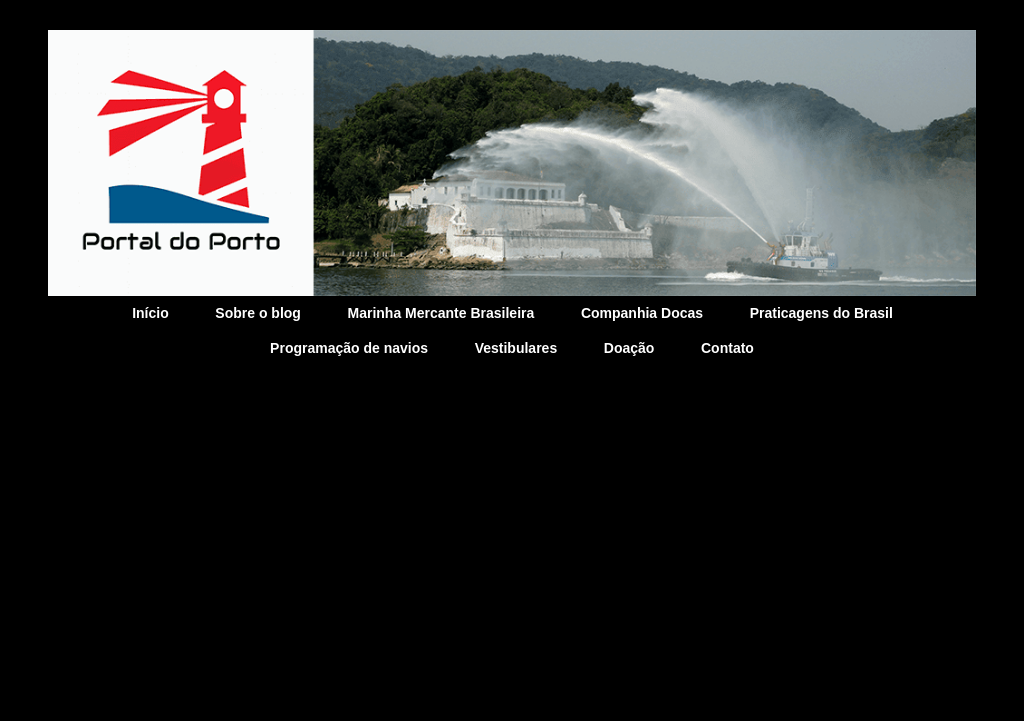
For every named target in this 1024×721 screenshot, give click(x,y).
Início (150, 313)
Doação (629, 348)
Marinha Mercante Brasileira (441, 313)
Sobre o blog (258, 313)
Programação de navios (349, 348)
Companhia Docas (642, 313)
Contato (727, 348)
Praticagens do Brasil (821, 313)
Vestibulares (516, 348)
